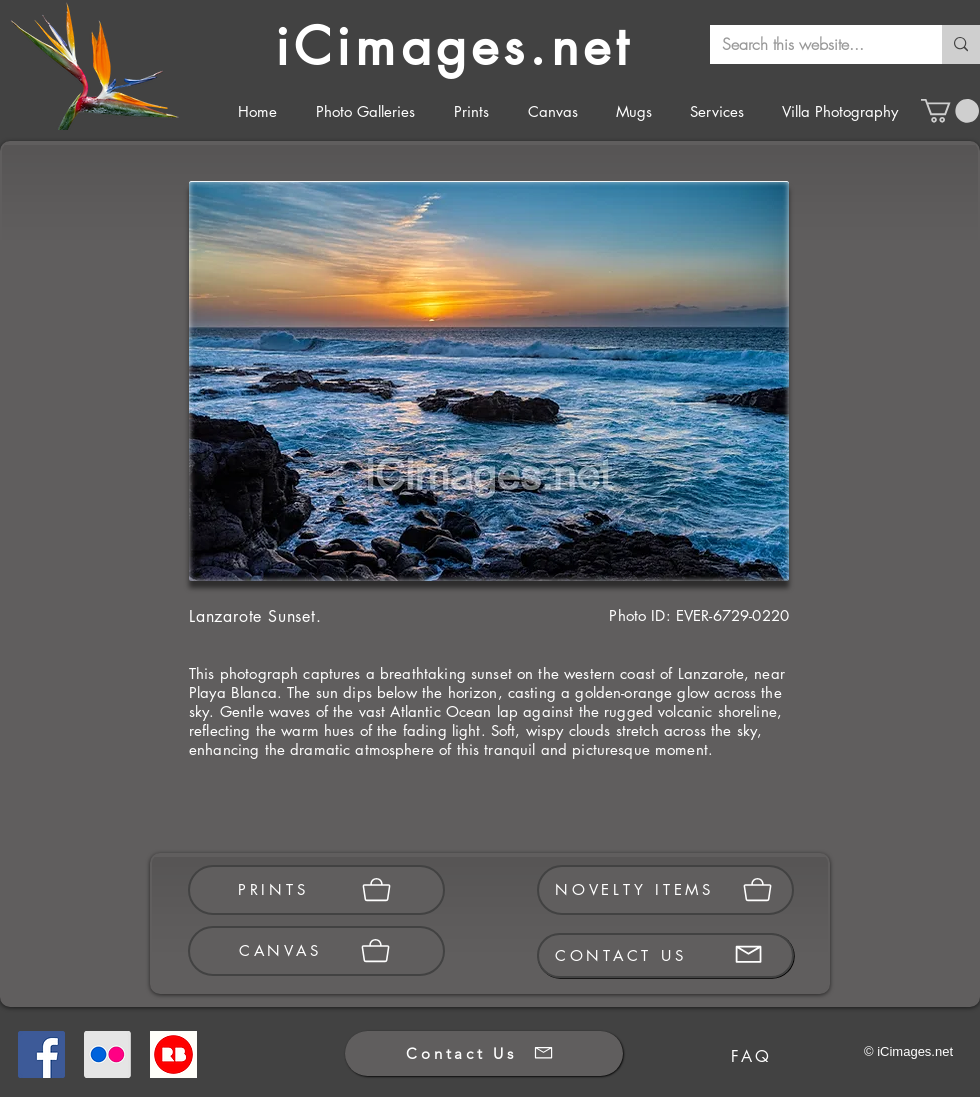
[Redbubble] (173, 1054)
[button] (950, 111)
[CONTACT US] (665, 955)
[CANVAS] (316, 951)
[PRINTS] (316, 890)
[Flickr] (107, 1054)
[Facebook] (41, 1054)
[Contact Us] (484, 1053)
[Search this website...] (811, 44)
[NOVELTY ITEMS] (665, 890)
